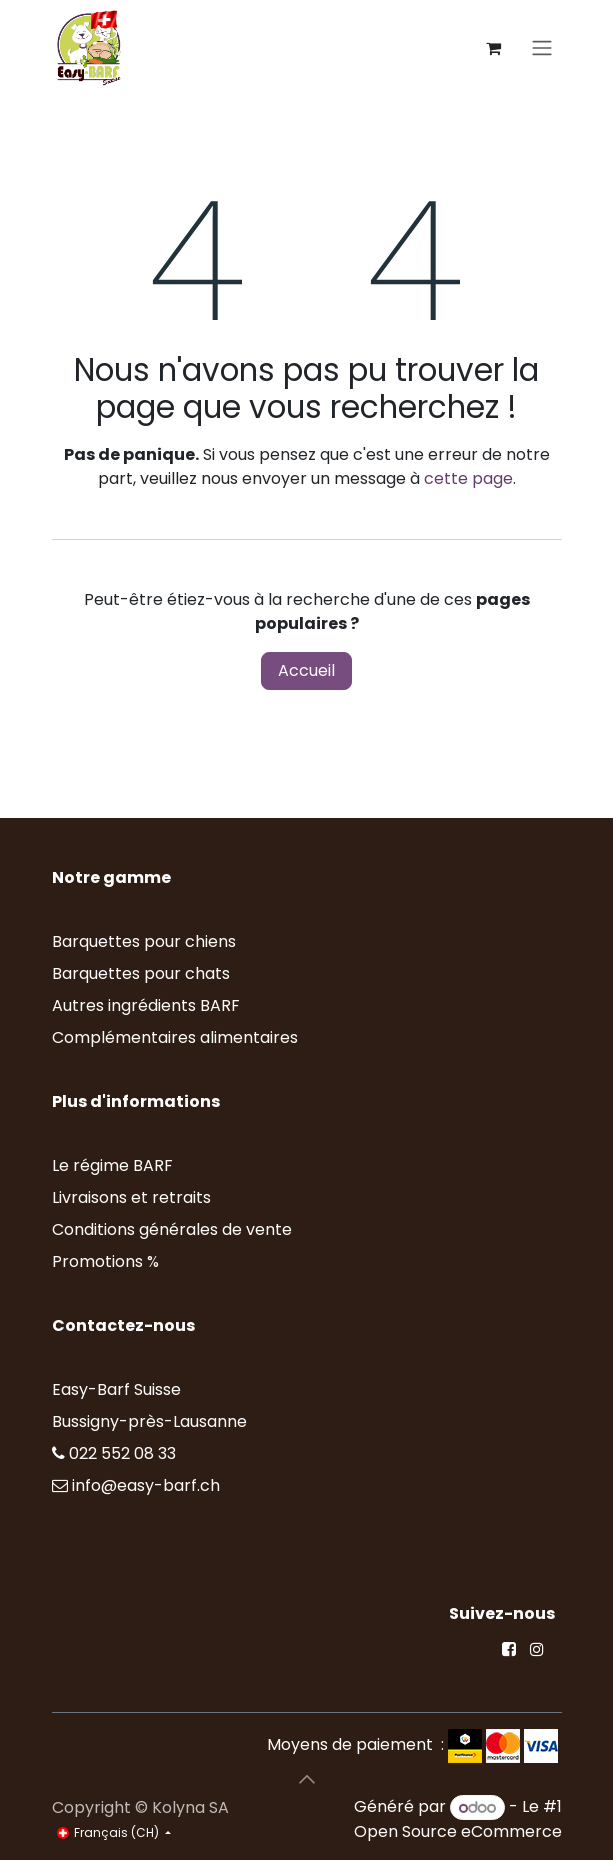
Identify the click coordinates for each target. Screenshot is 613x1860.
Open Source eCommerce (458, 1831)
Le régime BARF (112, 1165)
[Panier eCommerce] (494, 48)
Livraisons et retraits (131, 1197)
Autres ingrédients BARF (146, 1005)
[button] (307, 1779)
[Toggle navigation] (542, 48)
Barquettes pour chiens (144, 941)
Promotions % (107, 1261)
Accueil (306, 670)
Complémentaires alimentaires (175, 1037)
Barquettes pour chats (141, 973)
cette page (468, 478)
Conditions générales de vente (172, 1229)
